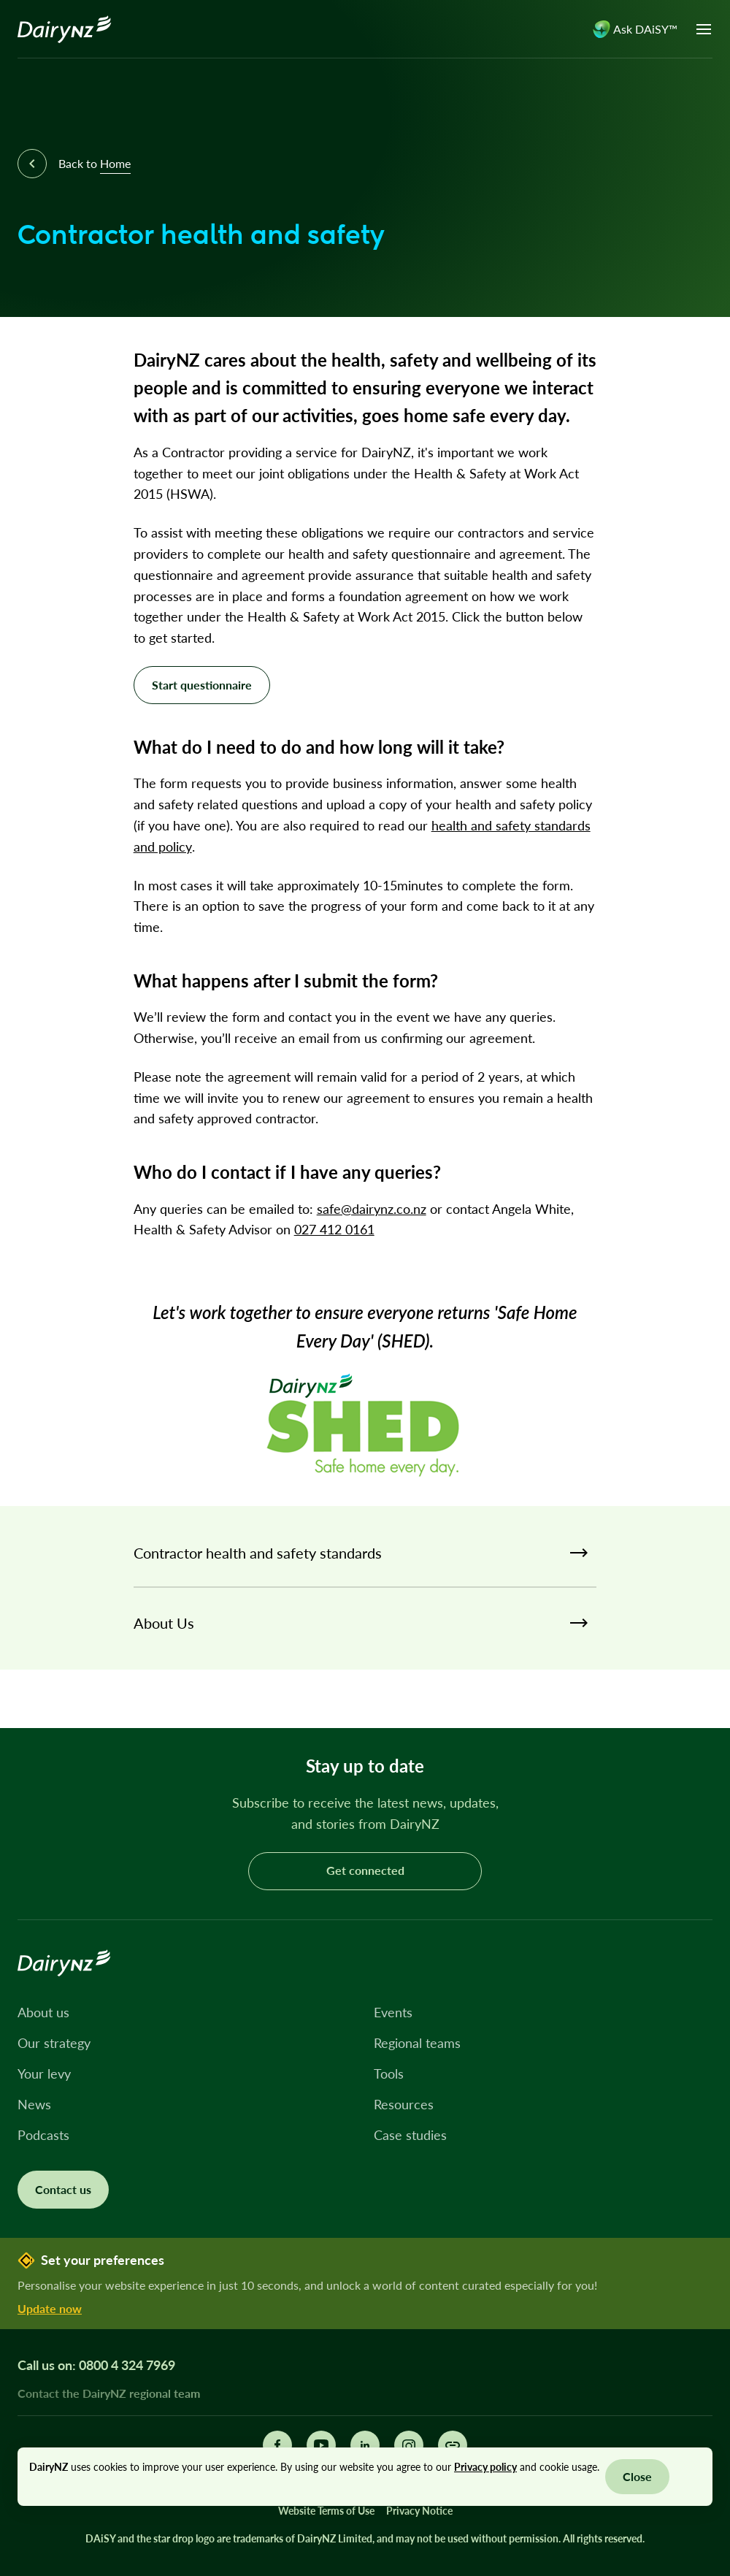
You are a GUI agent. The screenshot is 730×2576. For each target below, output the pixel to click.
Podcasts (43, 2134)
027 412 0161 (334, 1229)
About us (43, 2012)
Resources (404, 2104)
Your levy (44, 2073)
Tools (389, 2073)
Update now (50, 2308)
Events (393, 2012)
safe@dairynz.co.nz (371, 1209)
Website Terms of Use (326, 2510)
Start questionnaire (202, 685)
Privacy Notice (419, 2510)
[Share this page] (452, 2445)
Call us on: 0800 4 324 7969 (96, 2364)
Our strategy (54, 2042)
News (34, 2104)
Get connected (365, 1870)
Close (637, 2476)
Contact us (63, 2189)
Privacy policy (485, 2467)
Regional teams (417, 2042)
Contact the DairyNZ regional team (109, 2393)
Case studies (410, 2134)
